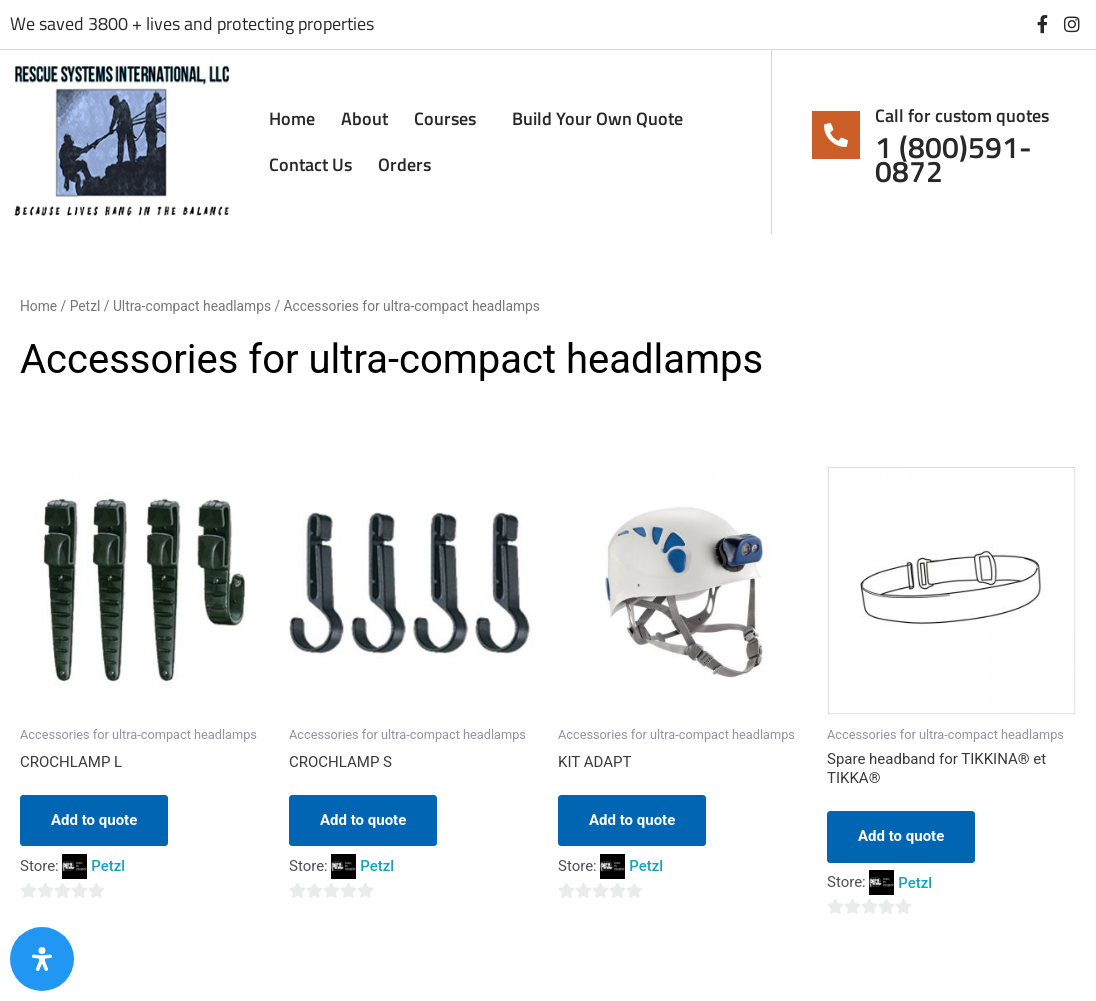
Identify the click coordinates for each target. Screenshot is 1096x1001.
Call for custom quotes (962, 115)
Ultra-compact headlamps (192, 306)
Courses (450, 118)
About (364, 118)
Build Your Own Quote (597, 118)
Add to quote (94, 820)
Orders (404, 164)
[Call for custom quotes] (836, 135)
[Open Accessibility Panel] (42, 959)
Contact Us (310, 164)
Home (292, 118)
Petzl (85, 306)
